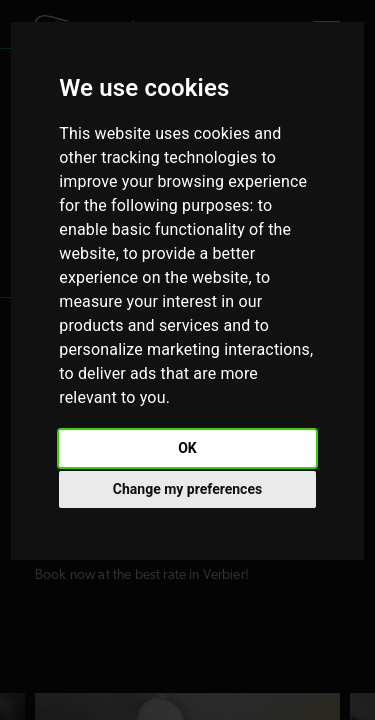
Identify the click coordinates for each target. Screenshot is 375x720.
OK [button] (187, 448)
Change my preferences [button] (187, 489)
